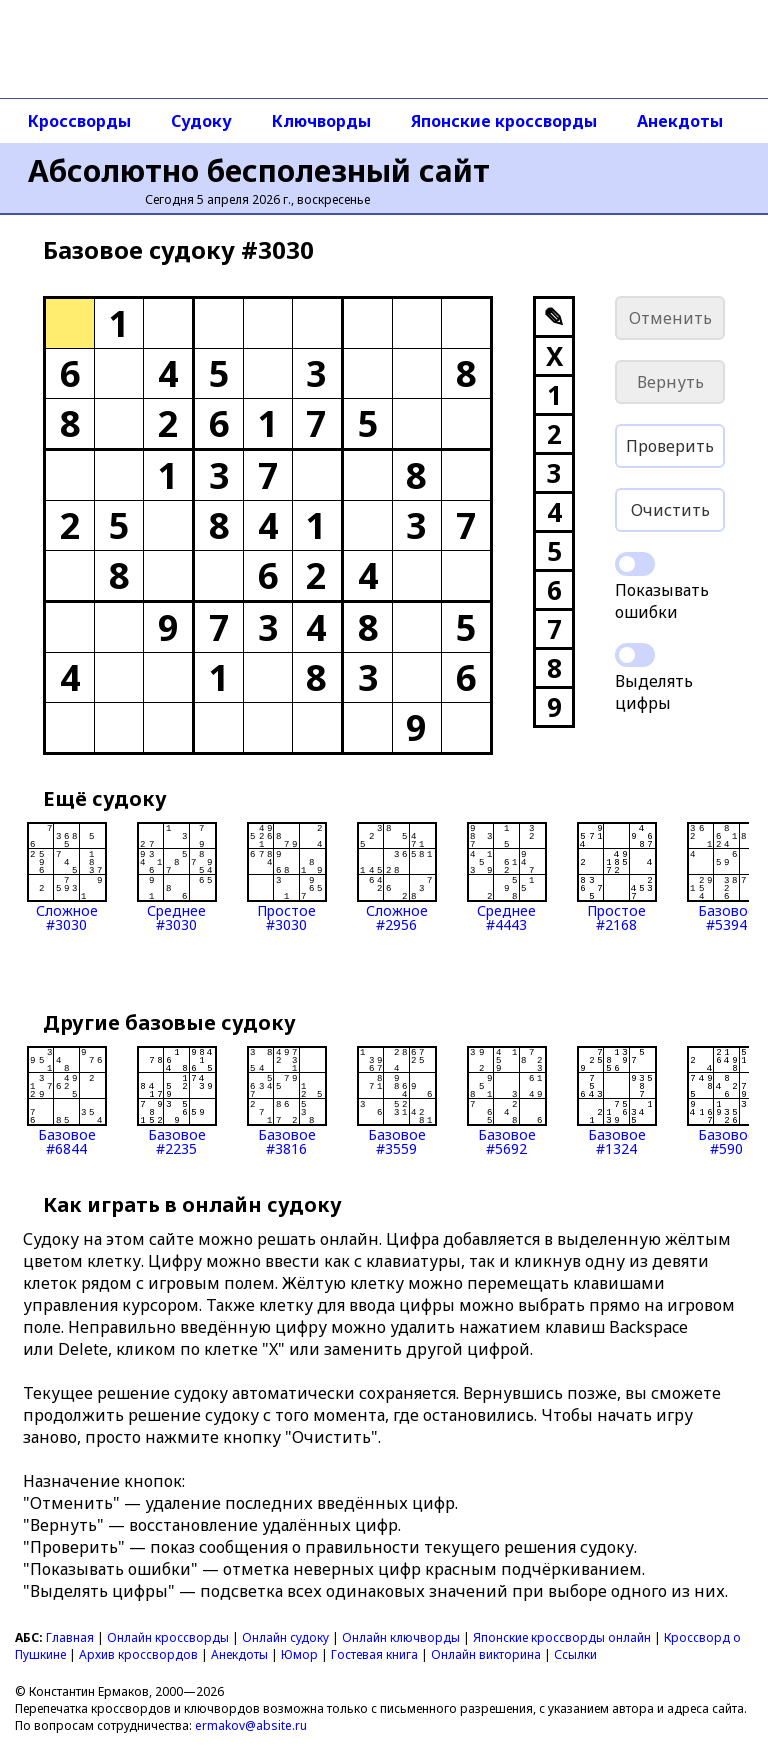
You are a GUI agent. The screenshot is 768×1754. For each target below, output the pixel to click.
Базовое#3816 (287, 1101)
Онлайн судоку (285, 1637)
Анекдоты (680, 121)
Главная (70, 1637)
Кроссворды (79, 121)
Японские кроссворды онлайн (562, 1637)
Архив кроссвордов (138, 1654)
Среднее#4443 (507, 877)
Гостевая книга (374, 1654)
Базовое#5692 (507, 1101)
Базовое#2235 (177, 1101)
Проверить (670, 446)
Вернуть (670, 382)
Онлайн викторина (486, 1654)
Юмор (299, 1654)
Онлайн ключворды (401, 1637)
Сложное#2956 (397, 877)
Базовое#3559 (397, 1101)
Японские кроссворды (504, 121)
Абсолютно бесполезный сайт (259, 170)
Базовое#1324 (617, 1101)
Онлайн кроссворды (168, 1637)
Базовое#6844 (67, 1101)
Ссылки (575, 1654)
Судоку (201, 121)
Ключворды (321, 121)
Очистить (670, 510)
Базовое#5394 (727, 877)
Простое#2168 (617, 877)
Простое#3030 (287, 877)
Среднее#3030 (177, 877)
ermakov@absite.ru (251, 1725)
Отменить (670, 318)
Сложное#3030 (67, 877)
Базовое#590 (727, 1101)
